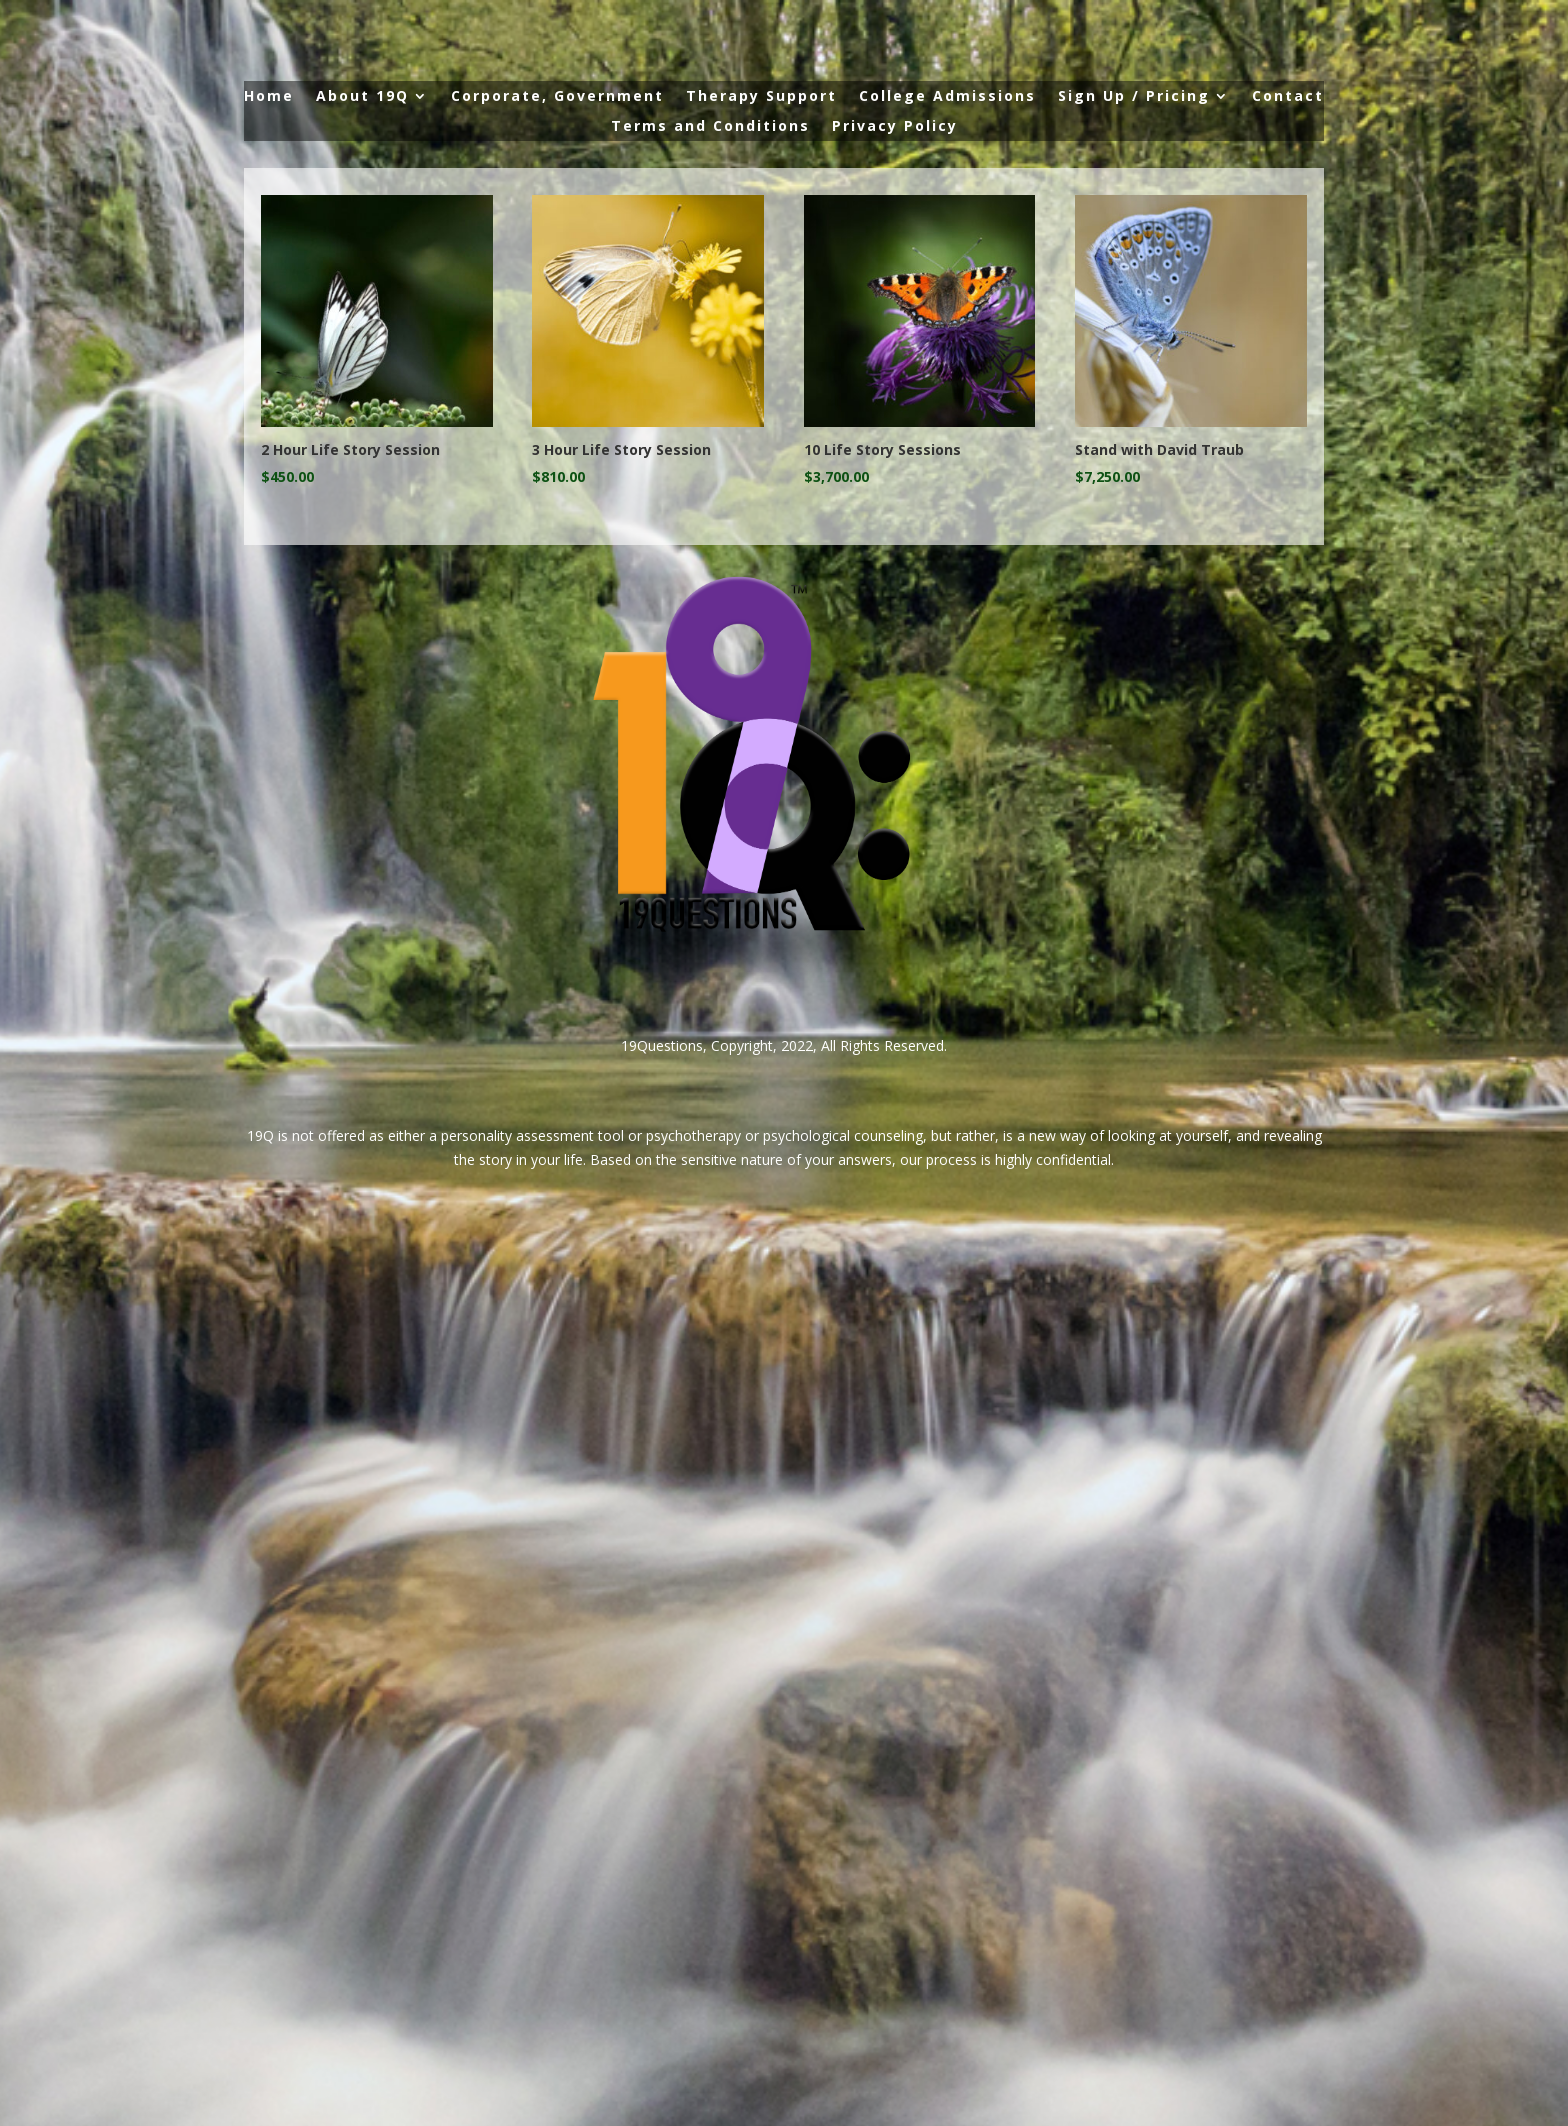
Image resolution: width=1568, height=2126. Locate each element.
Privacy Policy (895, 127)
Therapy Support (761, 97)
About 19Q (362, 97)
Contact (1288, 97)
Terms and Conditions (710, 127)
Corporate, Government (557, 97)
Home (269, 97)
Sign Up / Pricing (1134, 97)
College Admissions (947, 97)
